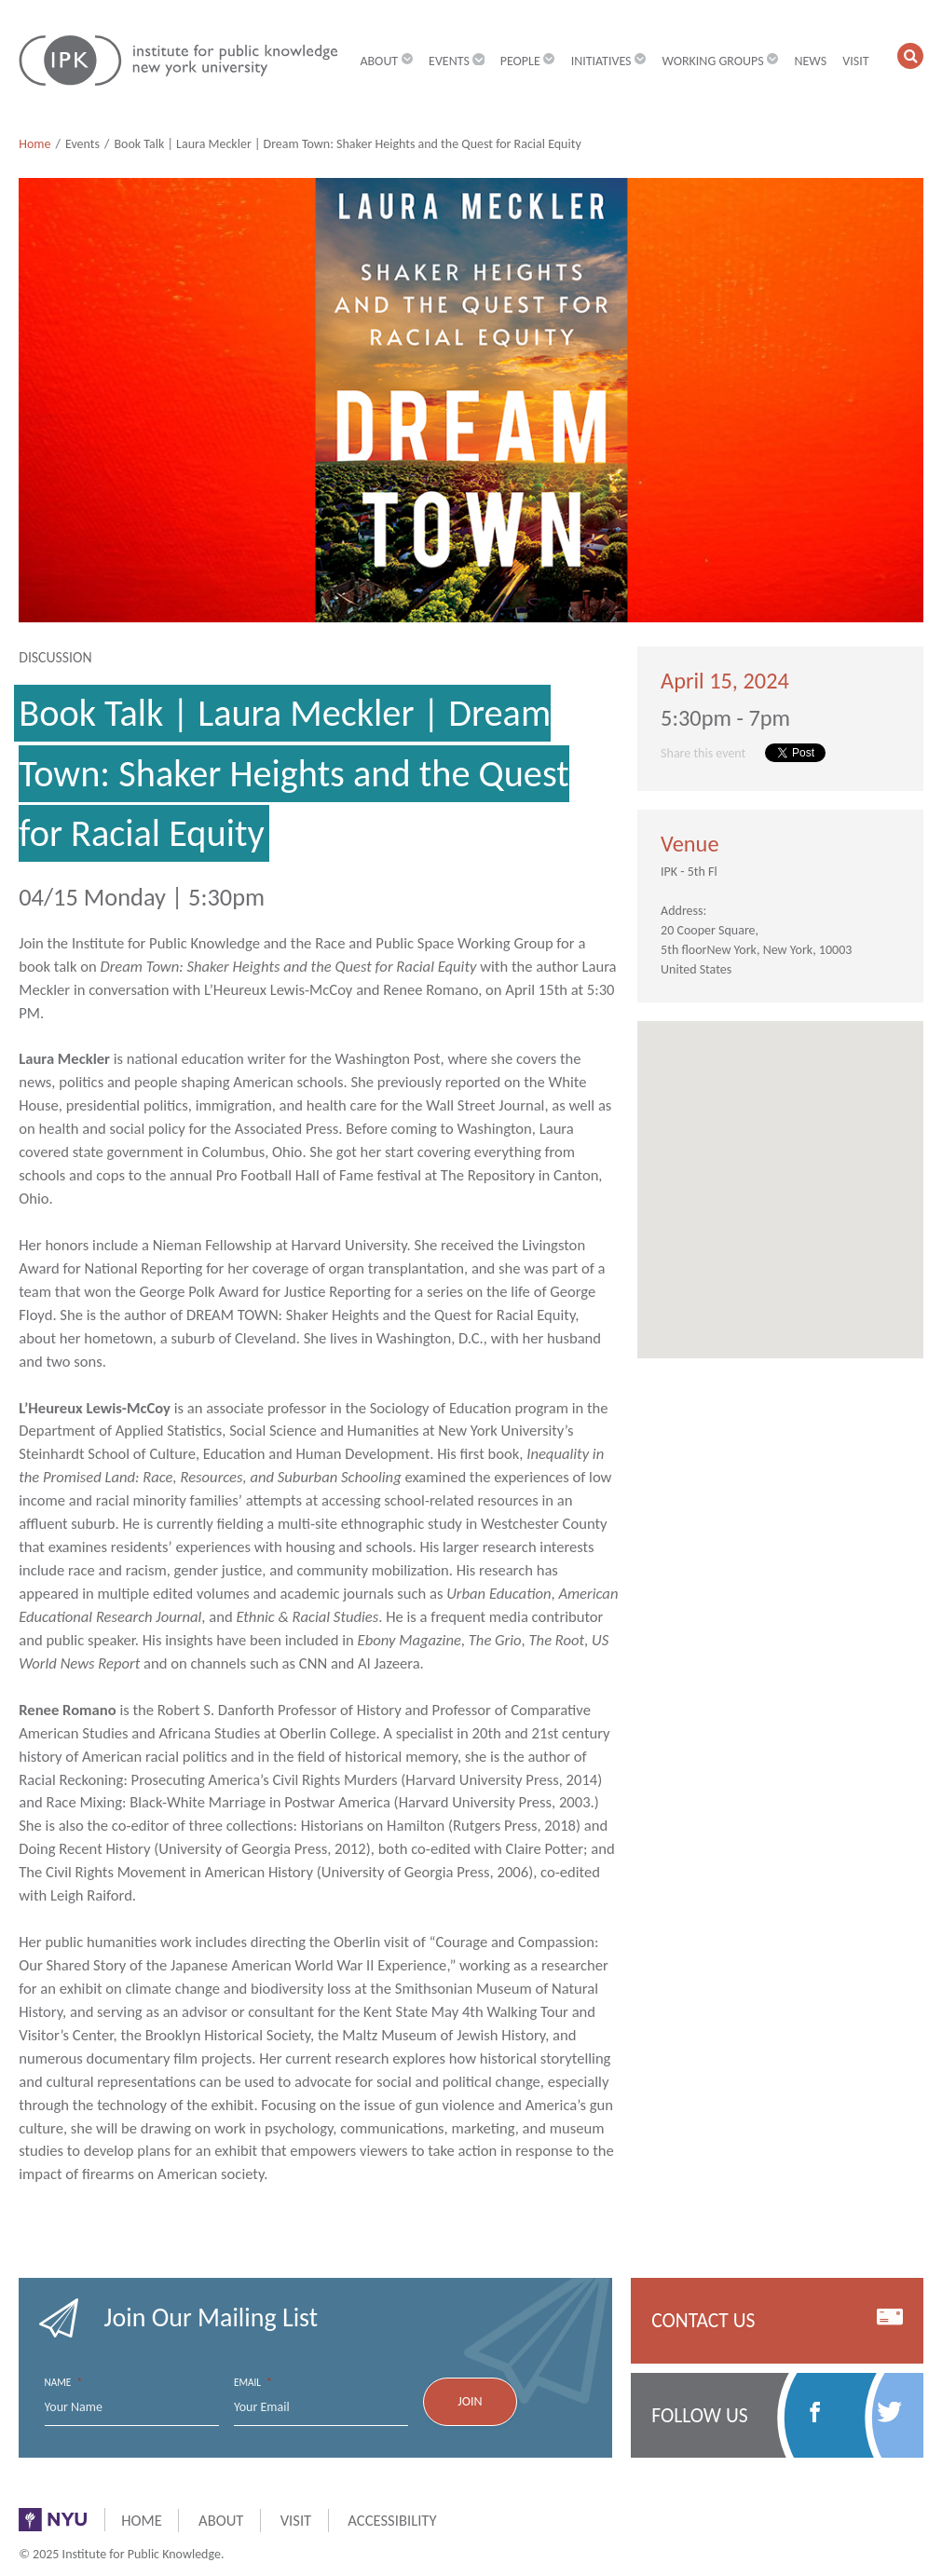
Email (253, 2383)
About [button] (386, 61)
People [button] (527, 61)
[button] (910, 56)
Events (82, 144)
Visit (855, 61)
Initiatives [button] (609, 61)
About (220, 2520)
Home (34, 144)
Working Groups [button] (720, 61)
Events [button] (457, 61)
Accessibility (392, 2520)
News (810, 61)
